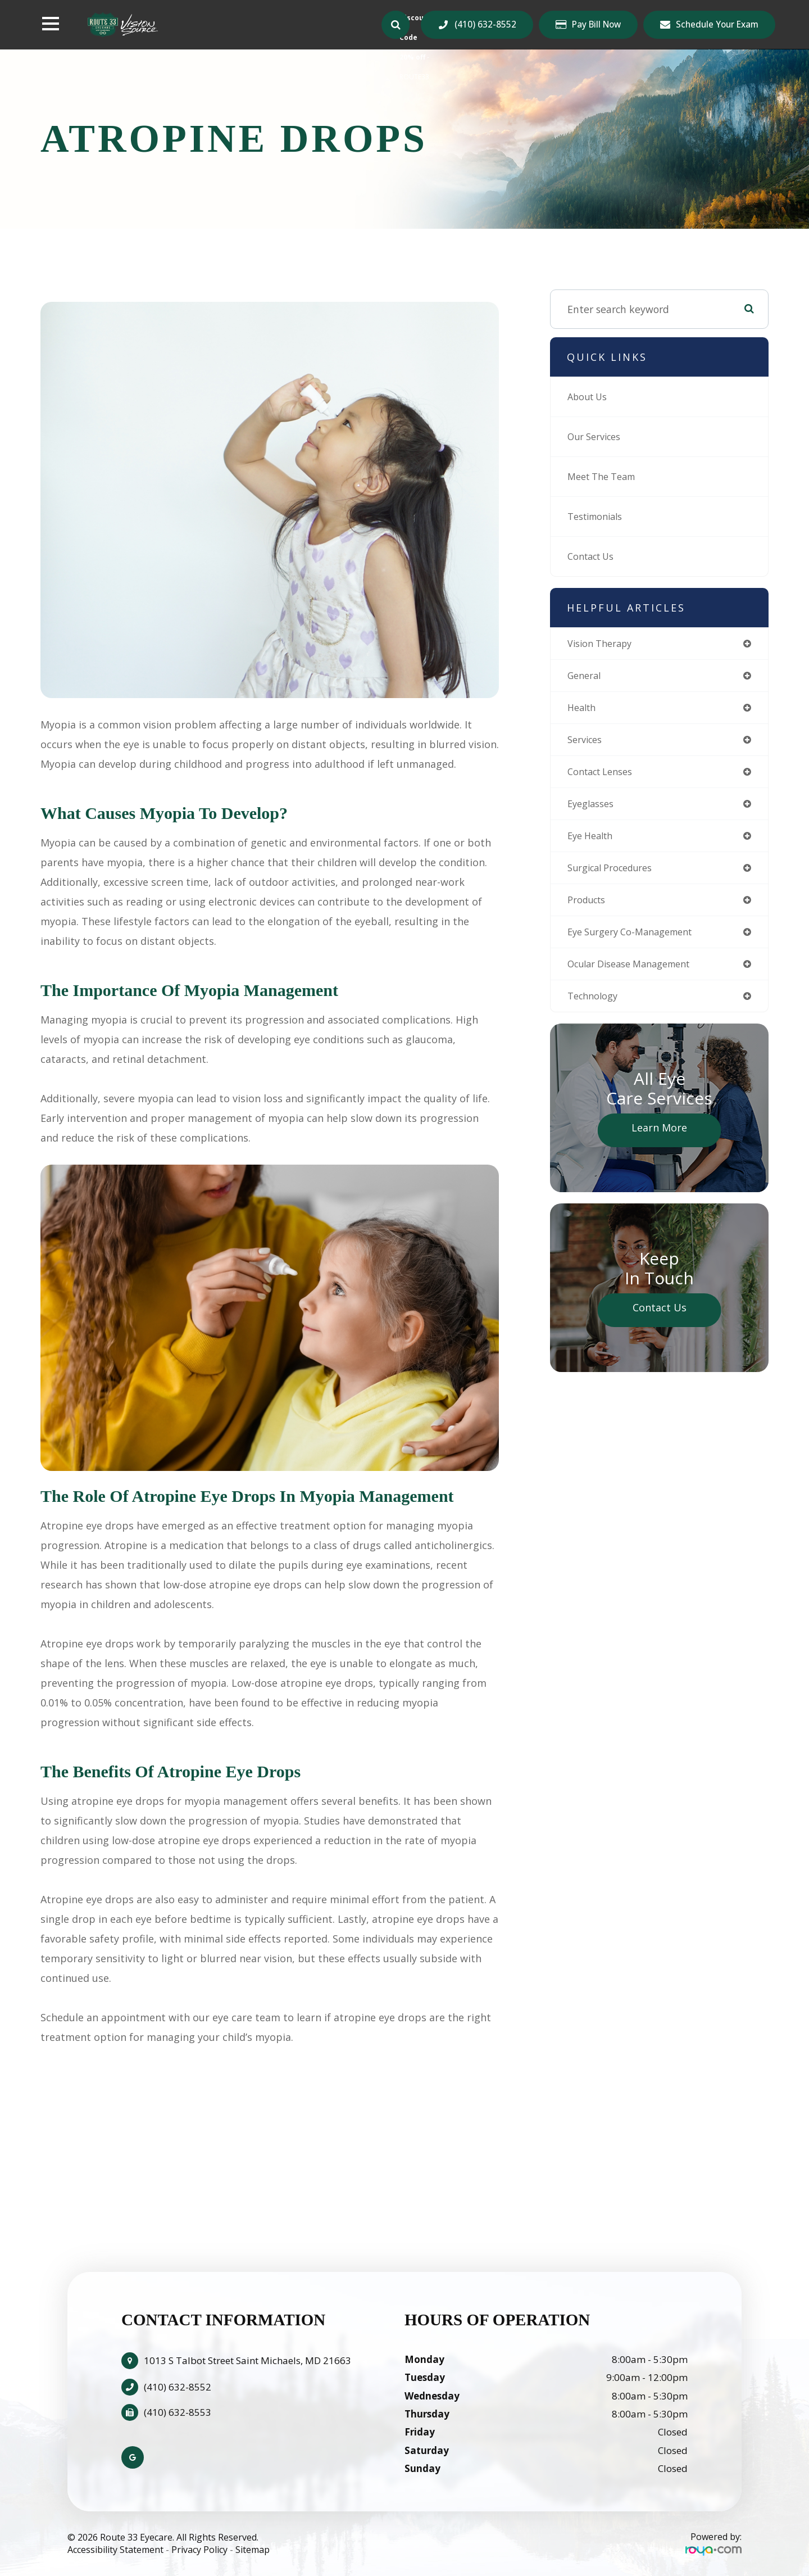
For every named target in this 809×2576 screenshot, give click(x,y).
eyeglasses (593, 810)
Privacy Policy (199, 2549)
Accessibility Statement (115, 2549)
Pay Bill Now (596, 25)
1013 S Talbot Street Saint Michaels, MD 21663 (247, 2360)
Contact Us (594, 556)
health (583, 710)
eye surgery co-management (637, 942)
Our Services (597, 436)
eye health (593, 843)
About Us (590, 397)
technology (595, 1009)
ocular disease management (636, 976)
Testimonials (598, 516)
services (587, 743)
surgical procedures (615, 876)
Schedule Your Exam (717, 24)
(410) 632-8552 (485, 24)
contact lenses (604, 777)
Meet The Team (605, 476)
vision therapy (603, 644)
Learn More (659, 1141)
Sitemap (252, 2549)
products (589, 909)
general (586, 677)
